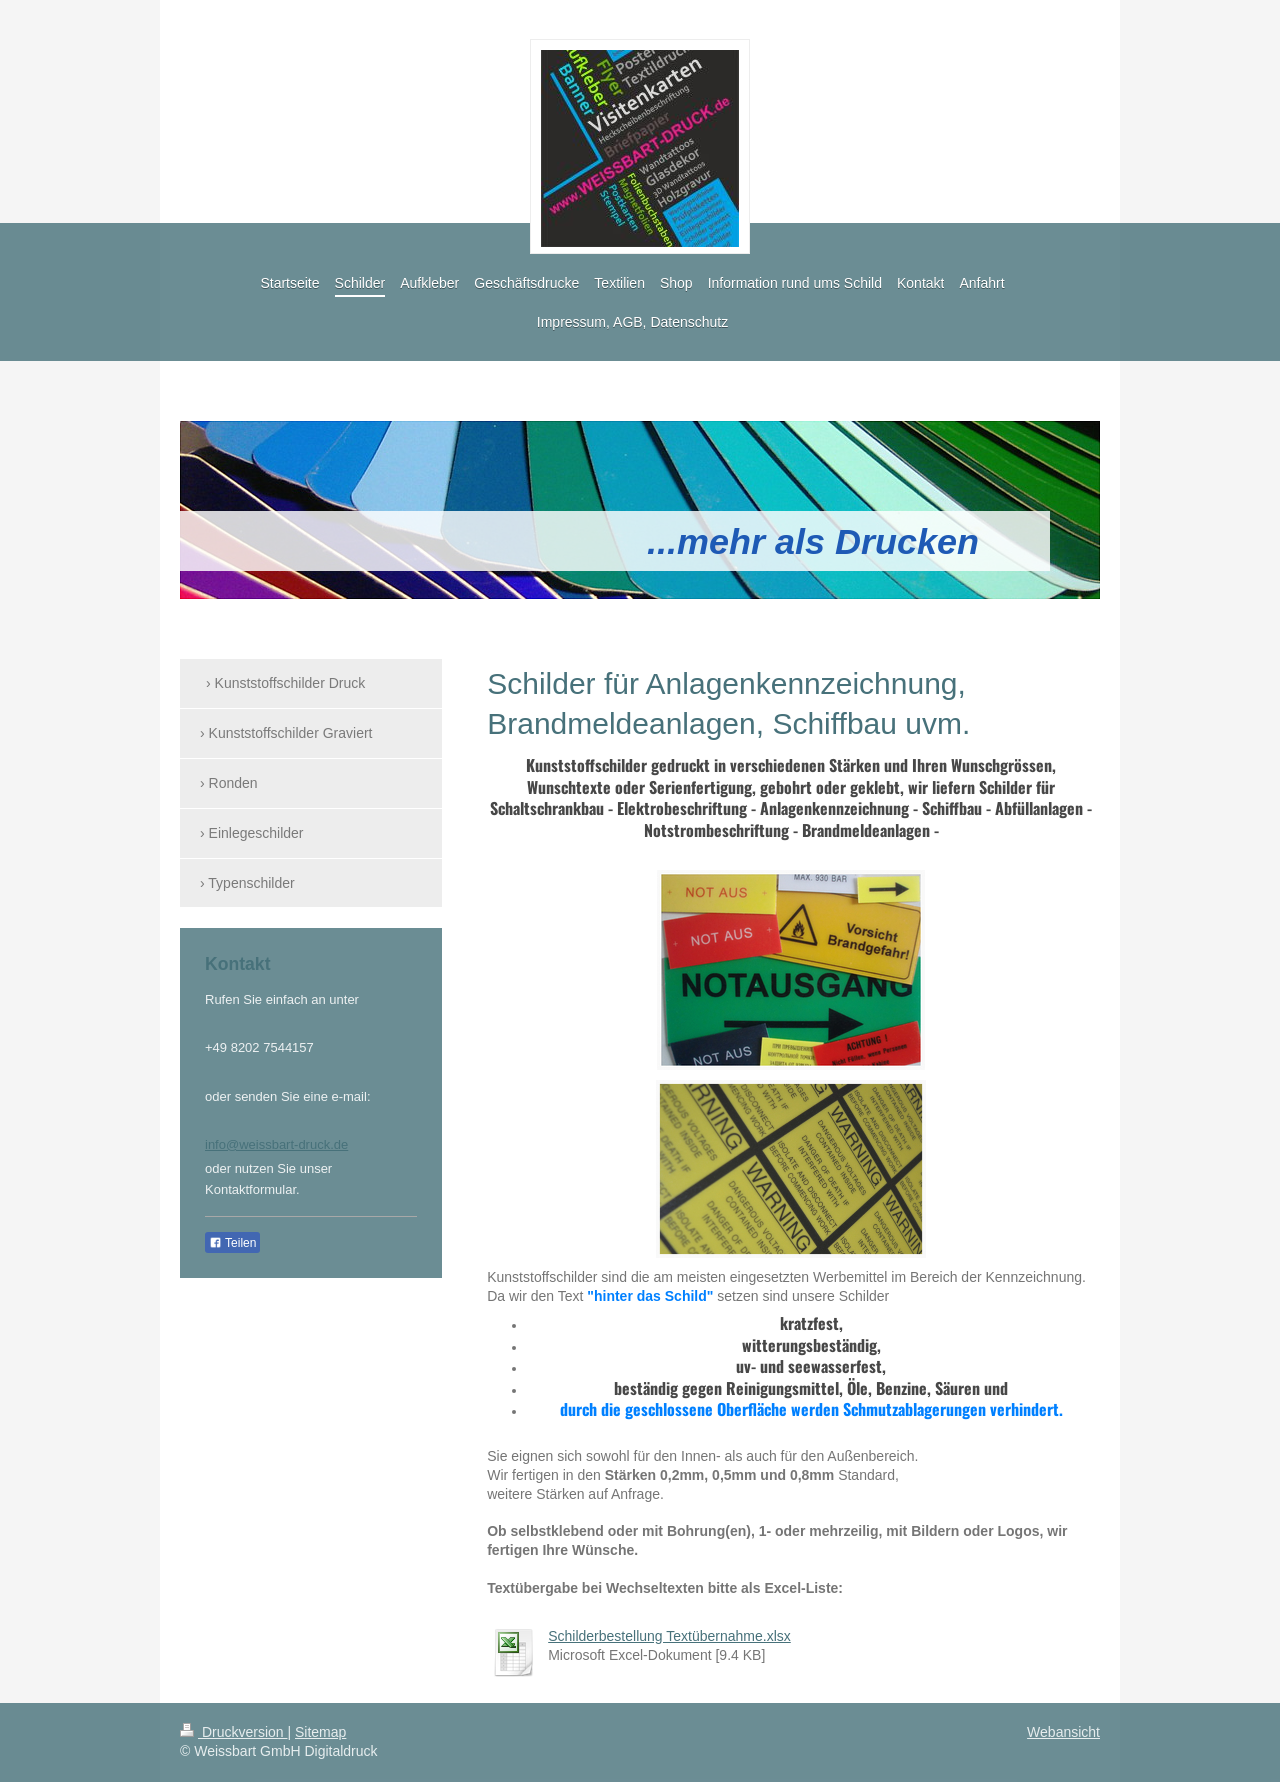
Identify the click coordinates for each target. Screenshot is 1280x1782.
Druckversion (233, 1732)
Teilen (232, 1243)
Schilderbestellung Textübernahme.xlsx (669, 1636)
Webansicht (1063, 1732)
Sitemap (320, 1732)
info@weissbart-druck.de (276, 1144)
